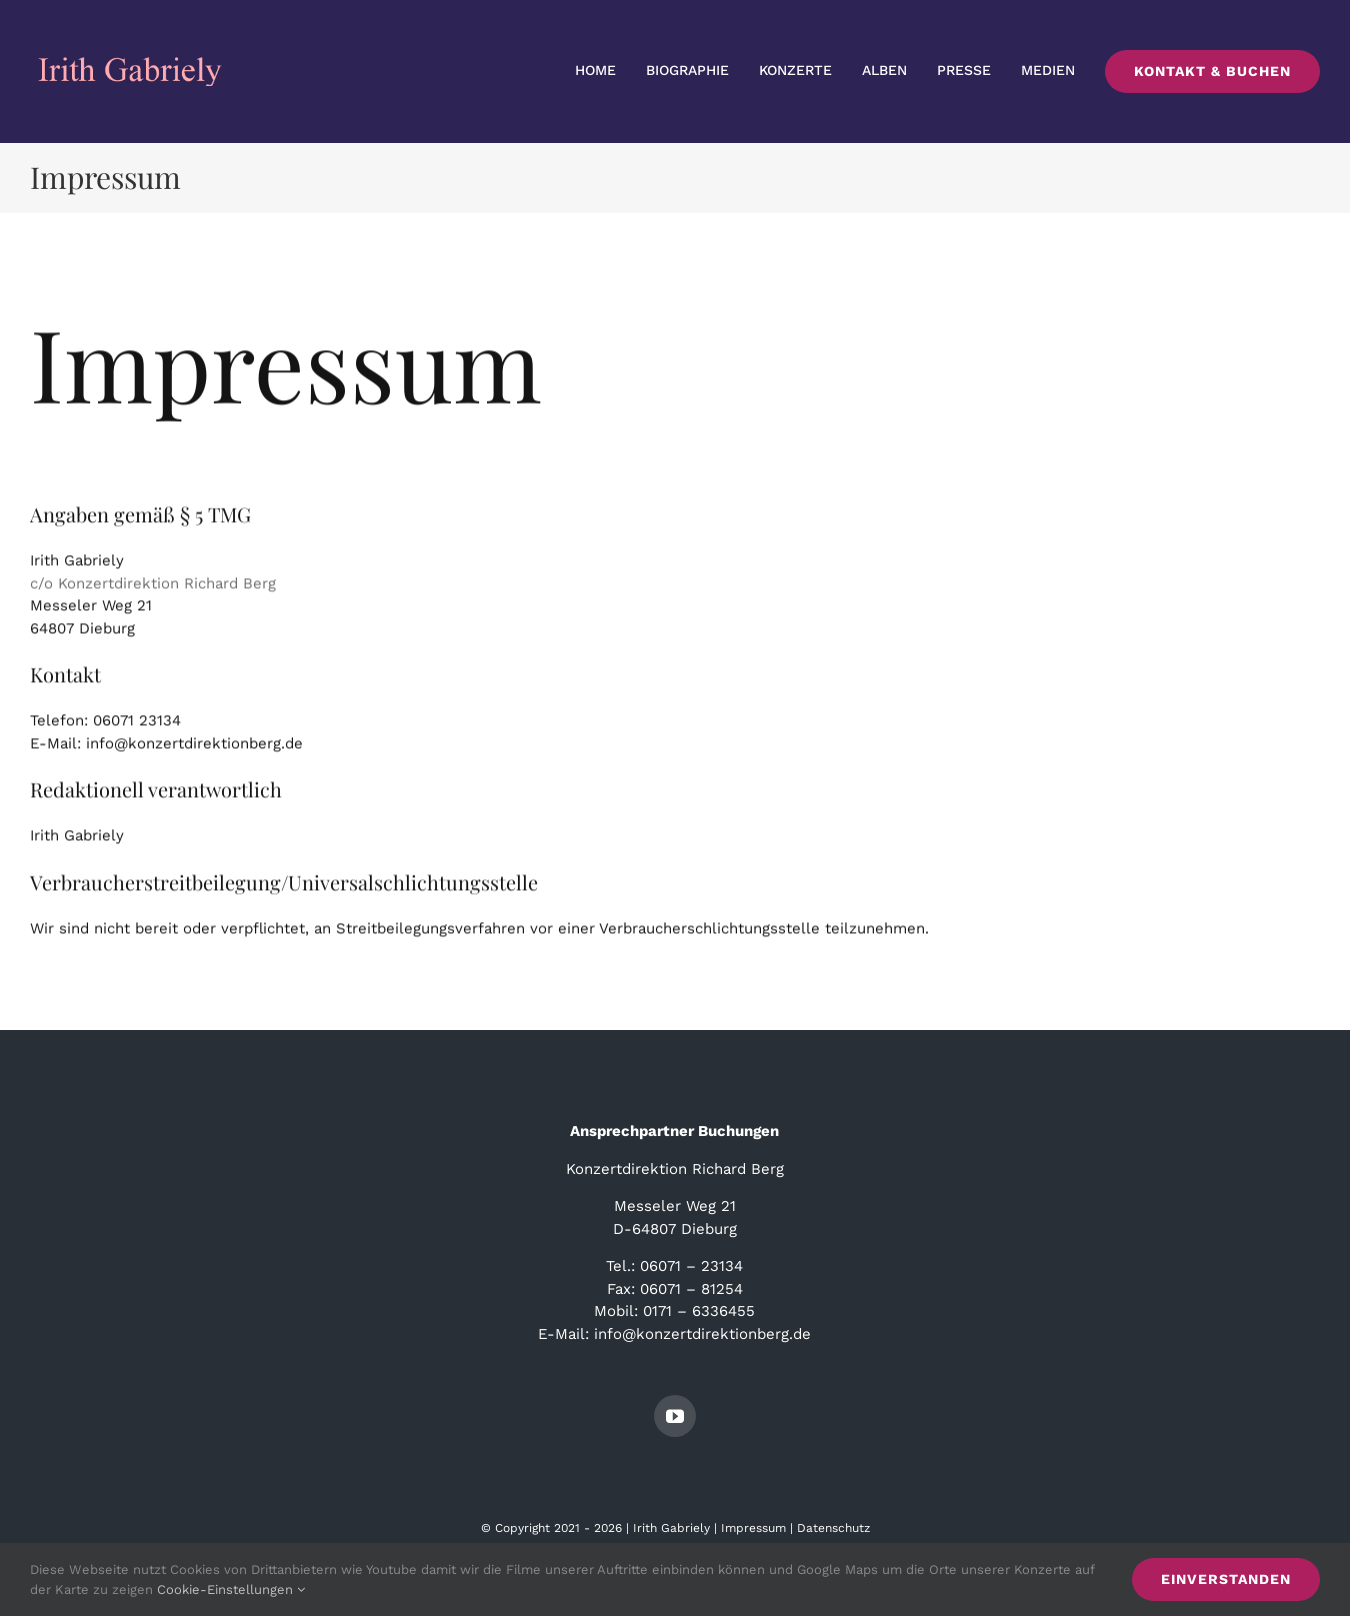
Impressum (753, 1528)
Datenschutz (833, 1528)
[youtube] (675, 1416)
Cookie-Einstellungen (231, 1589)
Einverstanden (1226, 1579)
